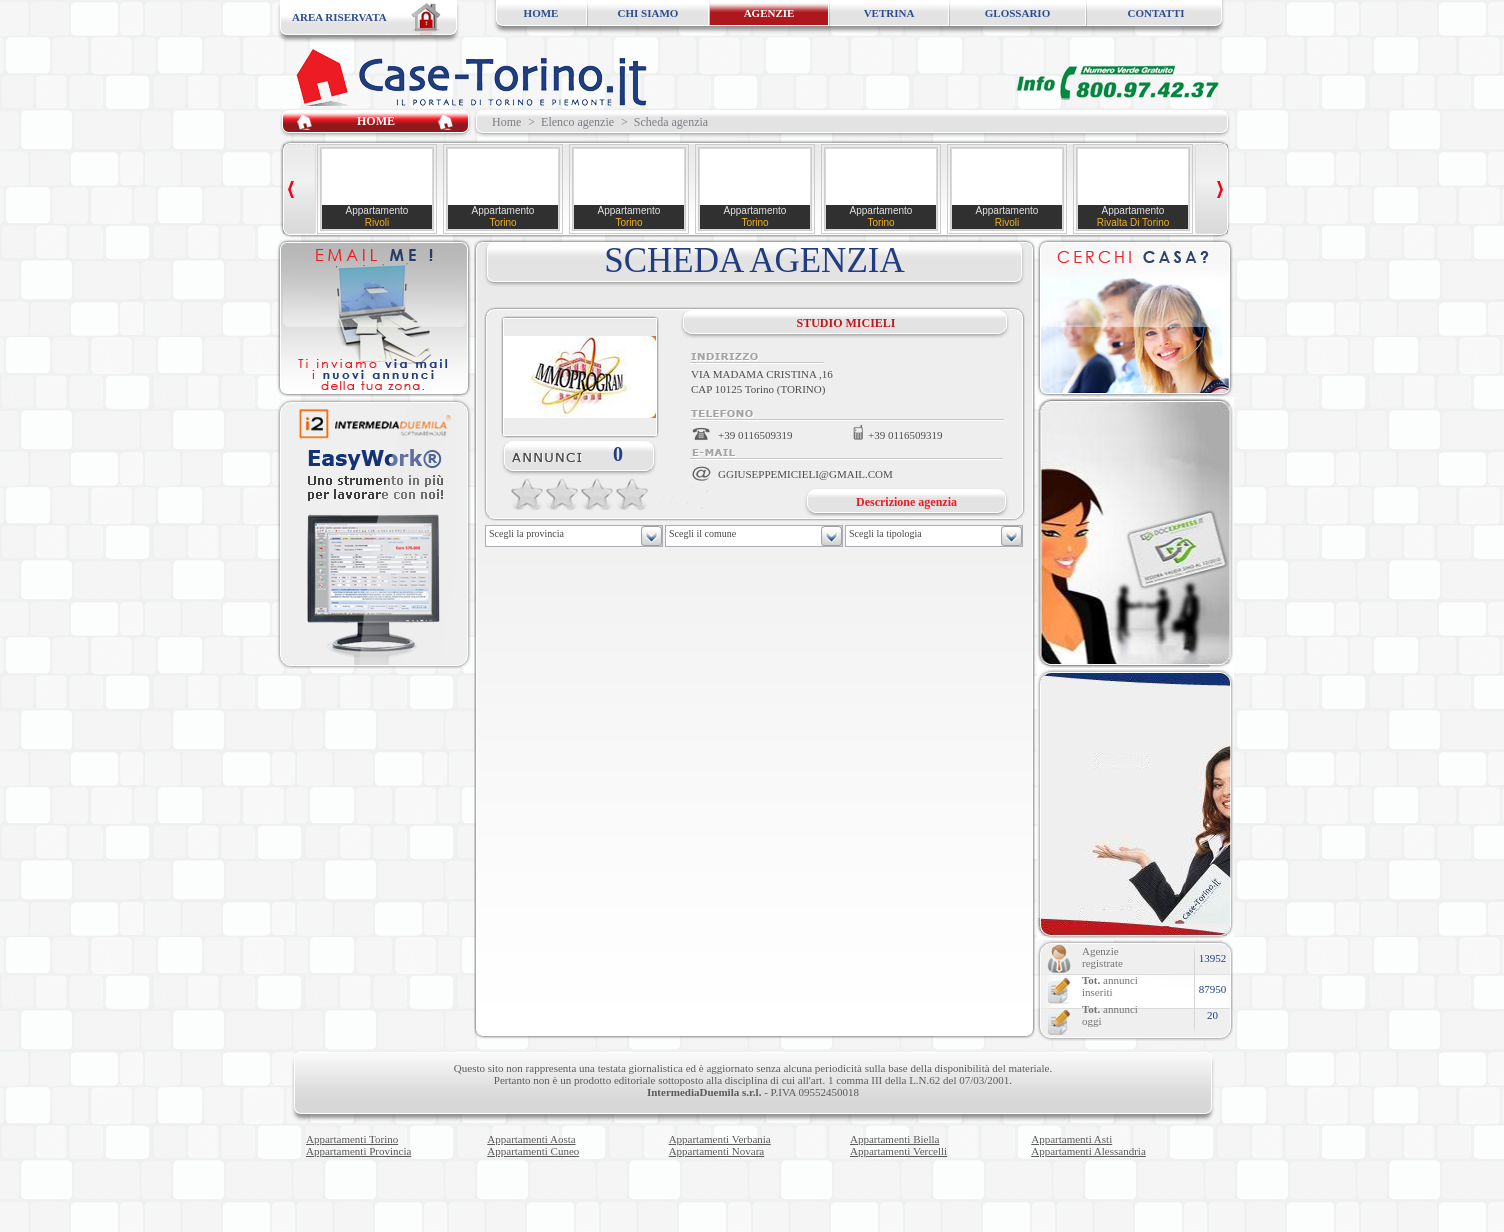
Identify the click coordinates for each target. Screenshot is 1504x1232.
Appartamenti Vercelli (898, 1151)
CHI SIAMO (648, 13)
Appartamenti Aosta (531, 1139)
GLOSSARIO (1017, 13)
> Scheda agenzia (664, 122)
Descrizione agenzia (906, 502)
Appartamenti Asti (1071, 1139)
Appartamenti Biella (895, 1139)
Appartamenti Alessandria (1088, 1151)
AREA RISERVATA (339, 17)
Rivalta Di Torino (1133, 222)
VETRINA (889, 13)
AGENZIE (769, 13)
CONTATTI (1155, 13)
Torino (502, 222)
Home (503, 122)
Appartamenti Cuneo (533, 1151)
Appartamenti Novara (717, 1151)
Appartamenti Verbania (720, 1139)
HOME (541, 13)
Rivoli (377, 222)
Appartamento (377, 210)
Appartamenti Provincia (358, 1151)
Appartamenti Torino (352, 1139)
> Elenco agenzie (571, 122)
